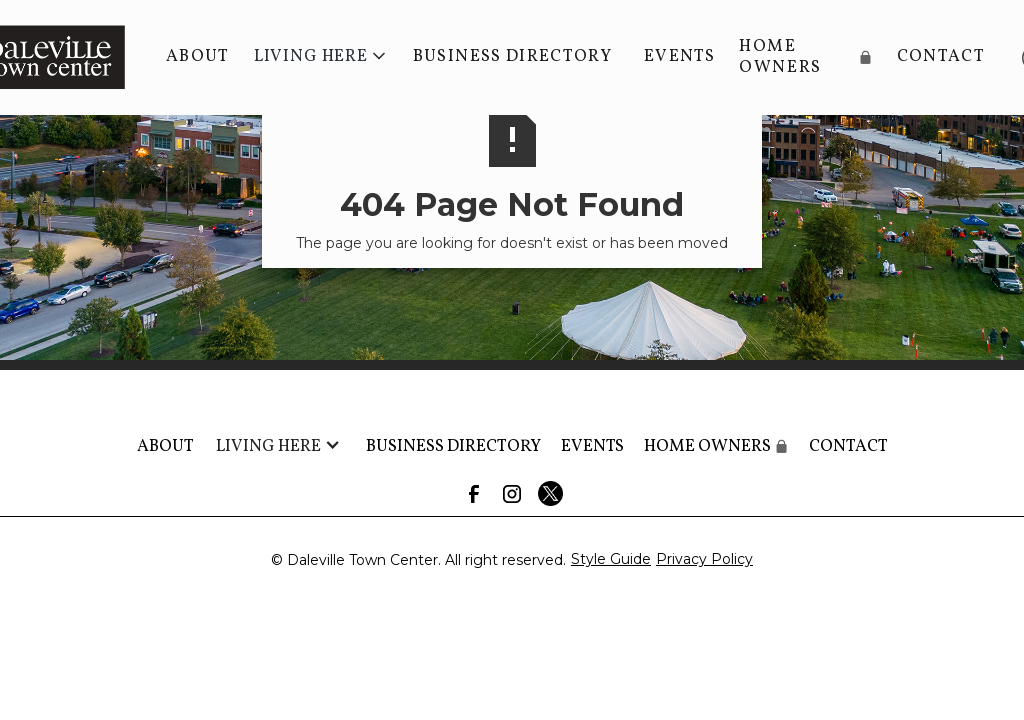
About (198, 56)
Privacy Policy (704, 559)
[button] (321, 57)
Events (679, 56)
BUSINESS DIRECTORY (512, 56)
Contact (941, 56)
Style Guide (611, 559)
